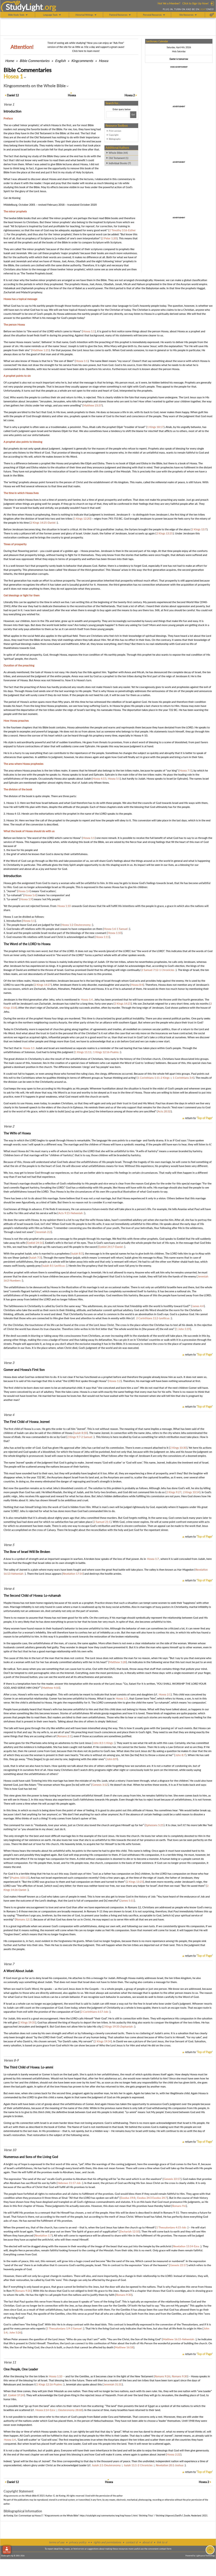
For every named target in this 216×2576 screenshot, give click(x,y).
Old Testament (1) (118, 157)
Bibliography (115, 139)
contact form (165, 2548)
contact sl (132, 2542)
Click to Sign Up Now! (195, 3)
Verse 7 (9, 1964)
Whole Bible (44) (118, 152)
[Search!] (133, 114)
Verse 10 (10, 2150)
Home (9, 61)
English (60, 61)
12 (13, 95)
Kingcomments (82, 61)
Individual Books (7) (120, 163)
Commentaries (34, 61)
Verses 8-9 (11, 2060)
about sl (147, 2542)
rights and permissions (107, 2542)
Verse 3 (9, 1363)
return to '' (198, 1118)
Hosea (103, 61)
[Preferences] (212, 14)
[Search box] (117, 114)
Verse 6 (9, 1588)
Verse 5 (9, 1545)
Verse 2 (9, 1126)
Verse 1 (9, 104)
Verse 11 (10, 2362)
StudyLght (24, 7)
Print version (115, 131)
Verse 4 (9, 1415)
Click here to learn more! (86, 50)
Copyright (113, 135)
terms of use (56, 2542)
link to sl (162, 2542)
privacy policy (77, 2542)
